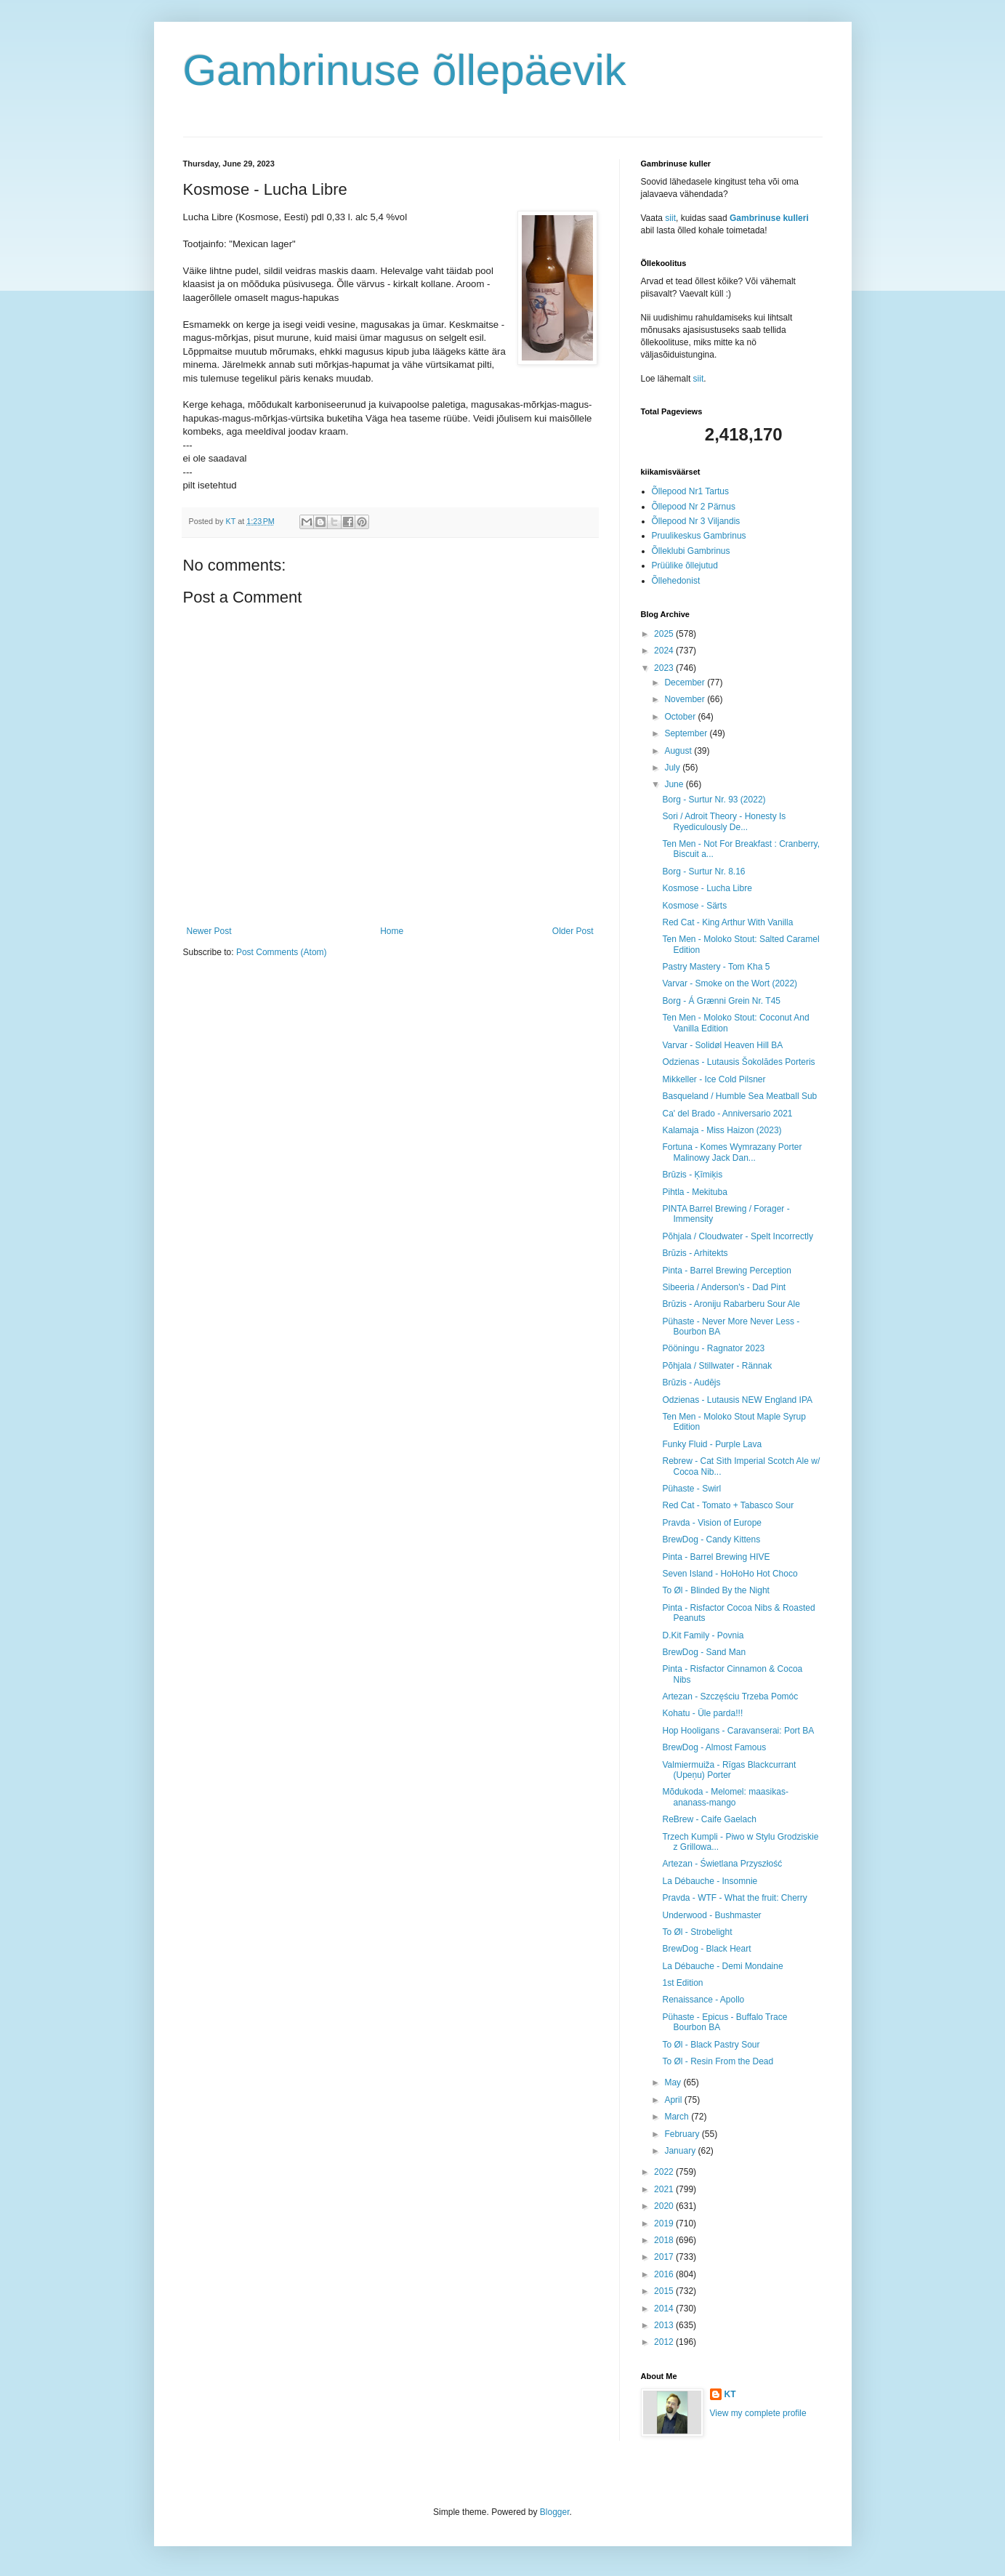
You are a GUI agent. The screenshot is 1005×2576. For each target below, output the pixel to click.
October (681, 717)
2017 (665, 2257)
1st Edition (682, 1983)
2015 (665, 2291)
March (677, 2117)
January (681, 2151)
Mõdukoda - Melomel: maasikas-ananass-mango (725, 1797)
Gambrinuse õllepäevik (404, 70)
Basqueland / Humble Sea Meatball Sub (739, 1096)
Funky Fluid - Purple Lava (712, 1444)
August (679, 751)
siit (670, 218)
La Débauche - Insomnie (709, 1881)
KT (730, 2394)
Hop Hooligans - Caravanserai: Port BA (738, 1731)
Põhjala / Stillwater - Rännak (717, 1366)
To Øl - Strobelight (697, 1932)
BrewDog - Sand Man (704, 1652)
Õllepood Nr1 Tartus (691, 491)
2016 (665, 2274)
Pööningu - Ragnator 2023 (713, 1348)
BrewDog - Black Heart (706, 1949)
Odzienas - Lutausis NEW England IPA (737, 1400)
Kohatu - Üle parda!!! (702, 1713)
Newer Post (209, 931)
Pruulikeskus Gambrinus (699, 536)
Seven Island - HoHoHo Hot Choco (729, 1574)
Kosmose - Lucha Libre (706, 888)
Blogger (555, 2512)
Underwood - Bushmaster (711, 1915)
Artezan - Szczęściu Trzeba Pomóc (730, 1696)
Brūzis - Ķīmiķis (692, 1175)
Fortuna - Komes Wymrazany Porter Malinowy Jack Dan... (732, 1152)
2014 (665, 2308)
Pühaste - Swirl (691, 1489)
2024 (665, 650)
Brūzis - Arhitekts (694, 1253)
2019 (665, 2223)
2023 (665, 668)
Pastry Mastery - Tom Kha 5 (716, 967)
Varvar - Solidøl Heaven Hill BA (722, 1045)
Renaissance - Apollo (703, 2000)
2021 (665, 2189)
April (674, 2100)
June (674, 784)
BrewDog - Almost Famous (714, 1747)
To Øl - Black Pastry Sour (710, 2045)
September (686, 733)
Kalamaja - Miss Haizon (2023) (721, 1130)
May (673, 2082)
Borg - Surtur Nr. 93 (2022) (713, 799)
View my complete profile (758, 2413)
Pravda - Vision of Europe (712, 1523)
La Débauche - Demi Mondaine (722, 1966)
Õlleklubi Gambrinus (691, 551)
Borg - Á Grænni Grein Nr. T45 (721, 1001)
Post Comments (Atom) (281, 952)
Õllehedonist (676, 581)
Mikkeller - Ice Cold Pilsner (713, 1079)
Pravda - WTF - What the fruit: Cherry (734, 1898)
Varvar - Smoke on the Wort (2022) (729, 983)
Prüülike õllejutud (685, 565)
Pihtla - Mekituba (694, 1192)
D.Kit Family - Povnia (702, 1635)
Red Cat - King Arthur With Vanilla (727, 922)
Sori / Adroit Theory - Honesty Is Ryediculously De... (724, 821)
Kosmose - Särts (694, 906)
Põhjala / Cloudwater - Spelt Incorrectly (737, 1236)
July (673, 767)
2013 (665, 2325)
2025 (665, 634)
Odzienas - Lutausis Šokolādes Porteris (738, 1062)
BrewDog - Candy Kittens (711, 1539)
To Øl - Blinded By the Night (715, 1590)
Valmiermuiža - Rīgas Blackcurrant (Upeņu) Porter (729, 1770)
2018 (665, 2240)
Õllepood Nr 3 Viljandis (696, 521)
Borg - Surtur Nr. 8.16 (703, 871)
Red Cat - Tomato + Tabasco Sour (728, 1505)
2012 (665, 2342)
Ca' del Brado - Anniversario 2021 (727, 1113)
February (682, 2134)
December (685, 682)
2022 (665, 2172)
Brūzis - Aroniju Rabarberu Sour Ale (730, 1304)
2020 (665, 2206)
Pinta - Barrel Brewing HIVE (716, 1557)
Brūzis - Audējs (691, 1382)
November (685, 699)
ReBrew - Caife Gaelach (709, 1819)
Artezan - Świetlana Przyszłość (722, 1864)
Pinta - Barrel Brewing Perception (726, 1270)
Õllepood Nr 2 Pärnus (693, 507)
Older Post (573, 931)
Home (391, 931)
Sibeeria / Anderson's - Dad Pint (724, 1287)
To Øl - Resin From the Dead (717, 2061)
